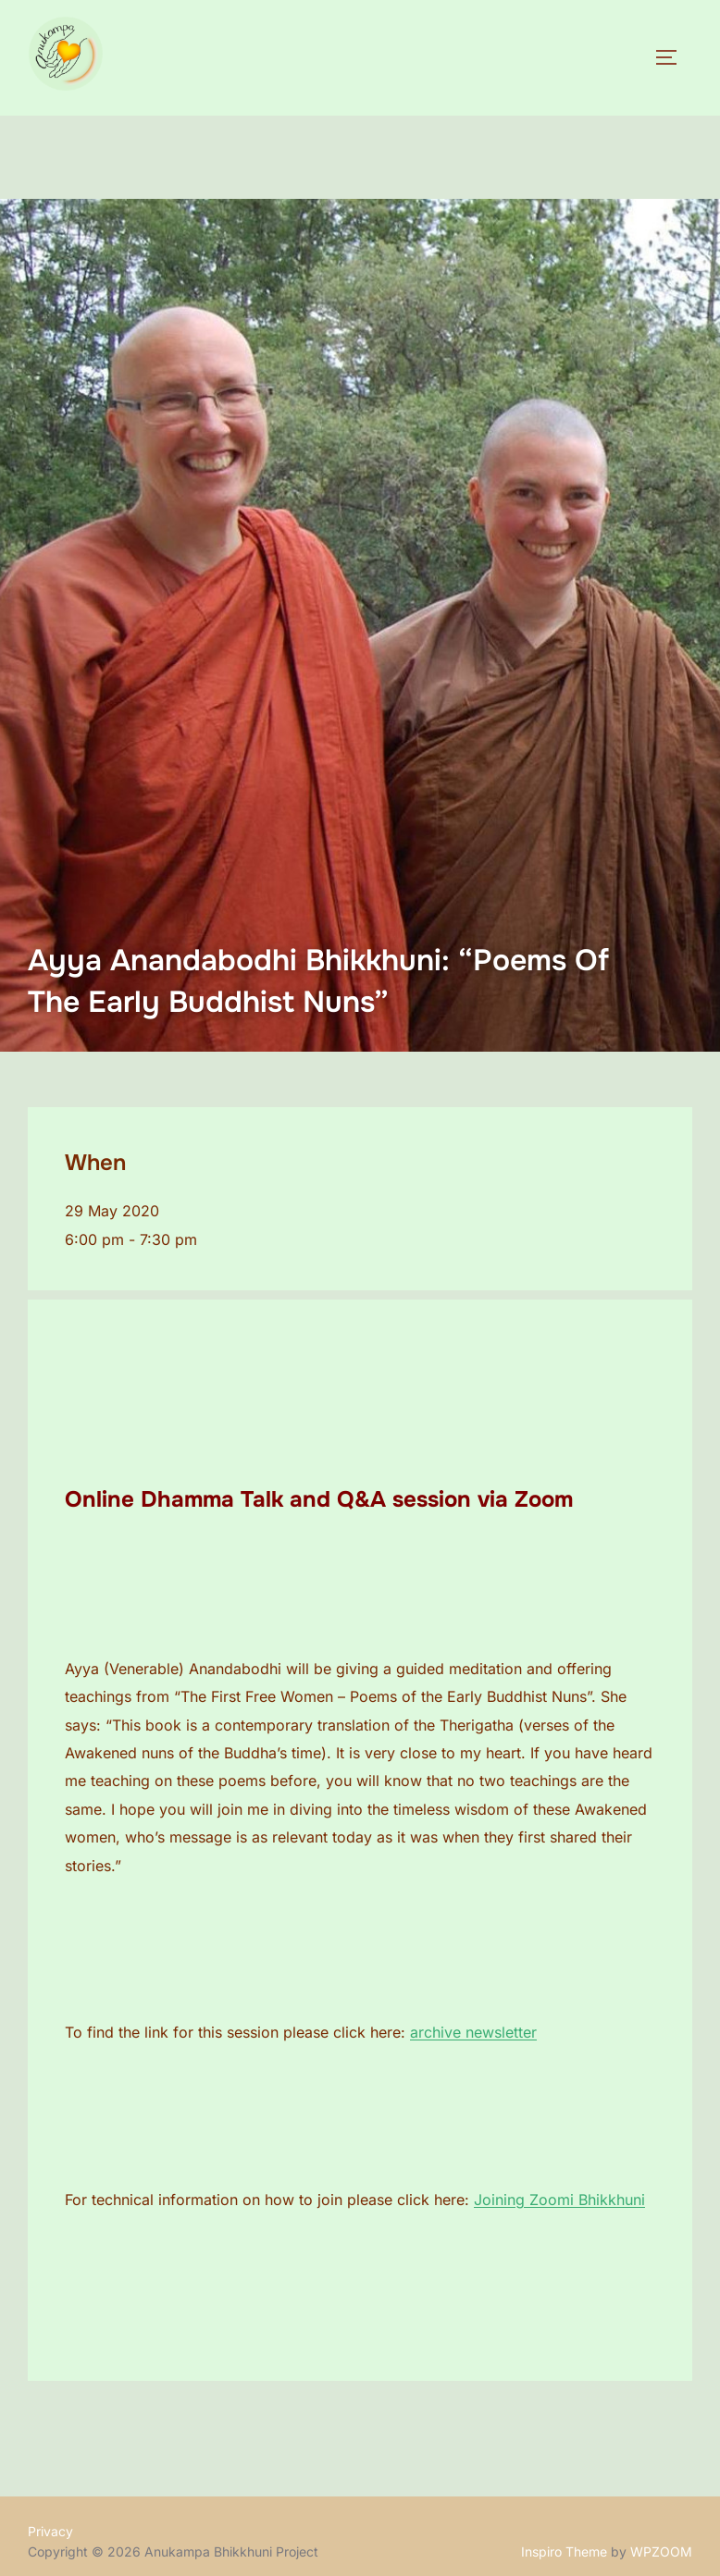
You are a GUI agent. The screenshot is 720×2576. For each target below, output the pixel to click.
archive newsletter (473, 2032)
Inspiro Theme (564, 2551)
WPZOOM (661, 2551)
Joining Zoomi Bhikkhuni (559, 2199)
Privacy (50, 2531)
